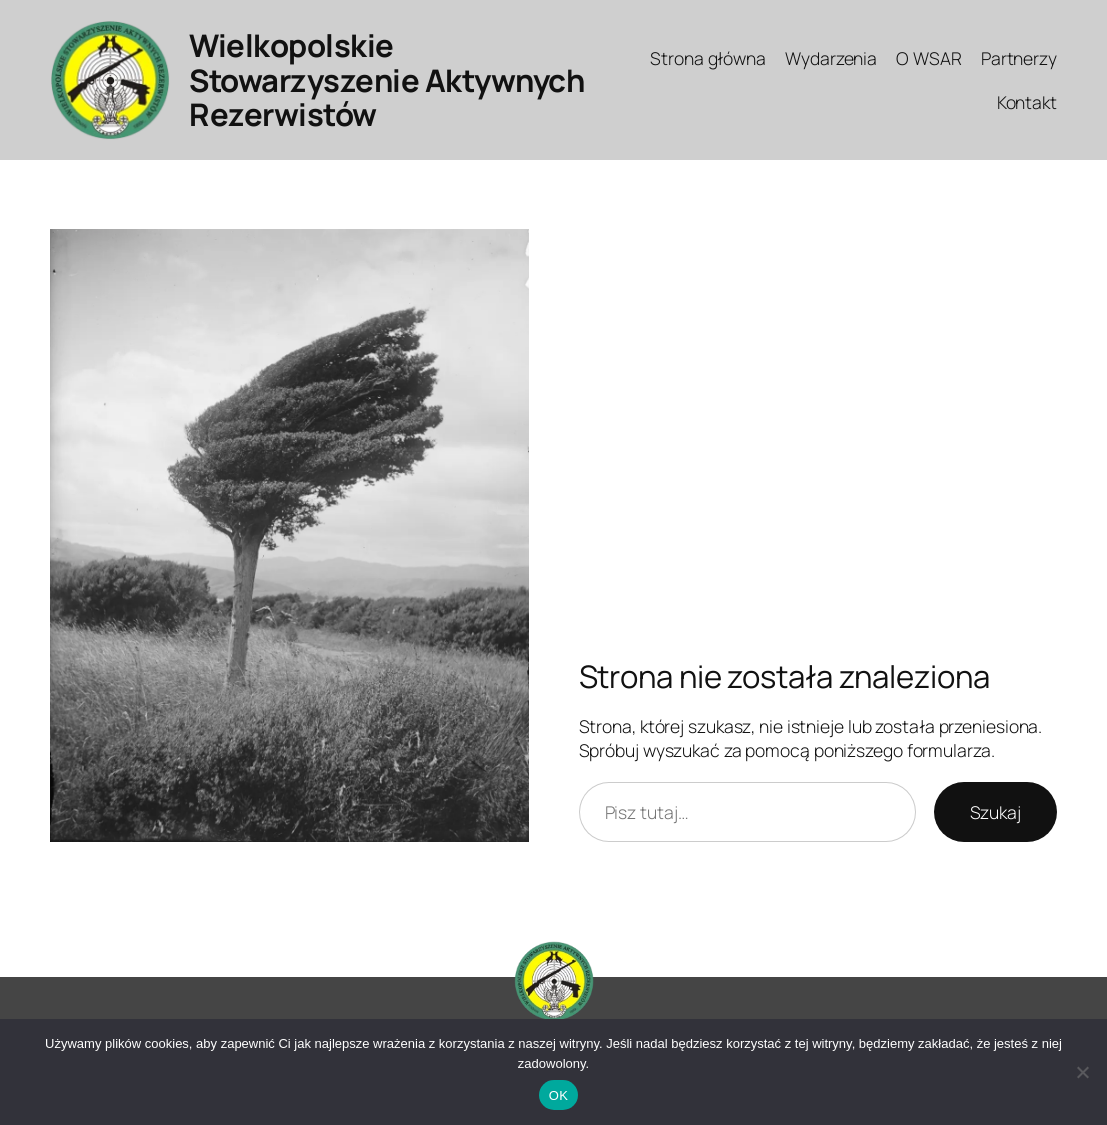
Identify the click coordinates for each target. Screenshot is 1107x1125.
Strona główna (708, 58)
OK (558, 1095)
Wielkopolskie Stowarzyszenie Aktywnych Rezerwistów (386, 80)
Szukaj (995, 812)
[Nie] (1082, 1072)
